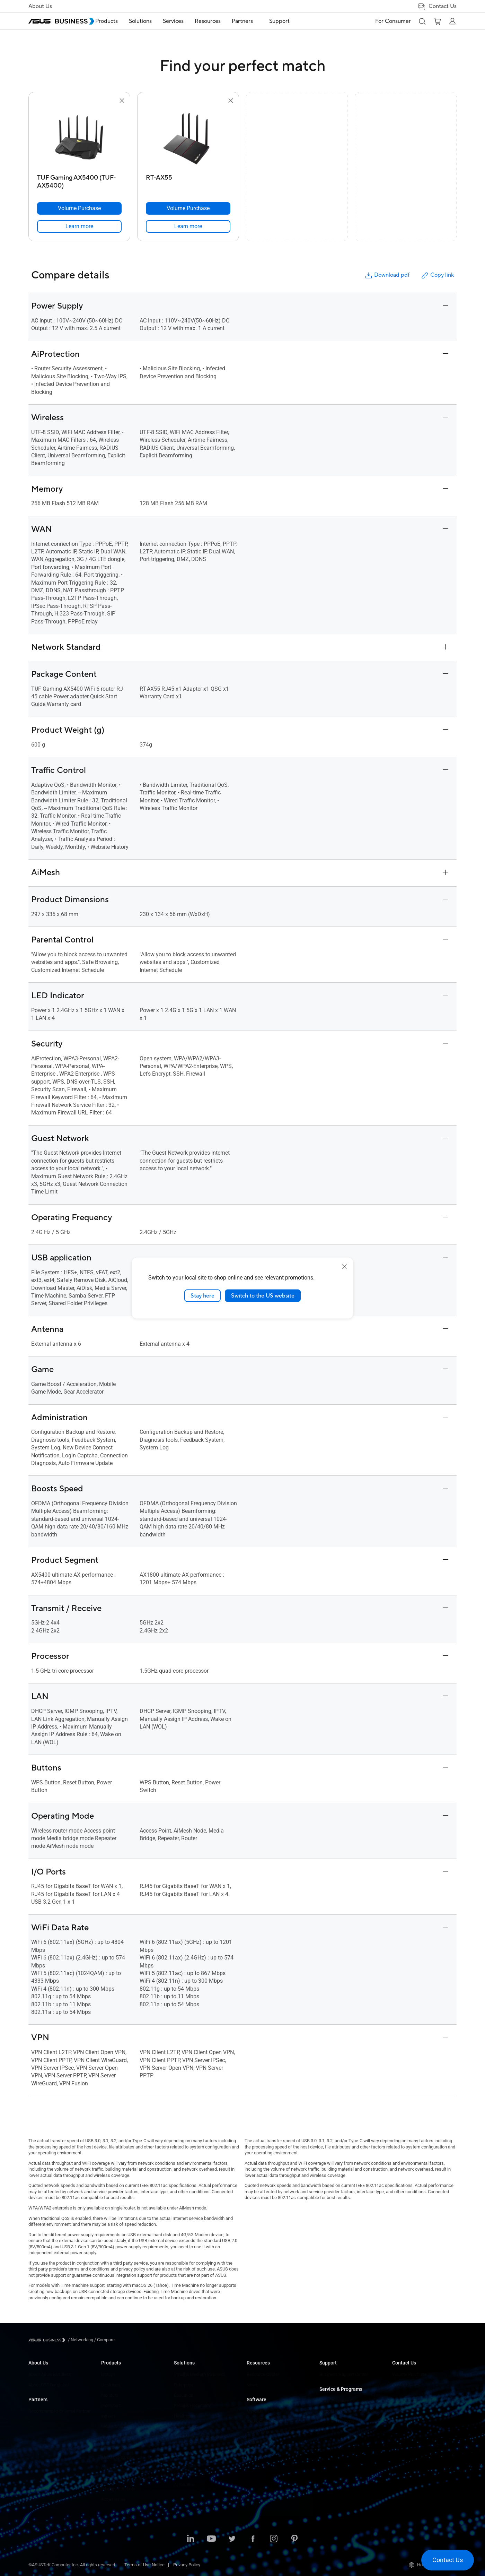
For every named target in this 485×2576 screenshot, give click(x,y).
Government (186, 2474)
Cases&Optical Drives (122, 2468)
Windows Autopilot (265, 2442)
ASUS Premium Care (339, 2400)
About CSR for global (48, 2384)
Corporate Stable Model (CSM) (349, 2411)
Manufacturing (188, 2426)
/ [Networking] (80, 2339)
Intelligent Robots (118, 2488)
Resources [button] (223, 21)
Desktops (110, 2384)
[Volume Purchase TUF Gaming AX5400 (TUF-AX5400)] (79, 208)
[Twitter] (232, 2539)
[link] (79, 226)
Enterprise (184, 2384)
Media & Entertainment (196, 2453)
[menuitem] (122, 21)
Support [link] (290, 21)
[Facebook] (252, 2539)
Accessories (113, 2499)
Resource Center (263, 2374)
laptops (108, 2374)
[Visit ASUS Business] (48, 2340)
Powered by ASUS (336, 2421)
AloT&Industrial (116, 2457)
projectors (111, 2405)
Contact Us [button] (437, 6)
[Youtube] (211, 2539)
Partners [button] (257, 21)
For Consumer (393, 21)
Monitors (109, 2395)
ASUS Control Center (266, 2421)
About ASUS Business (49, 2374)
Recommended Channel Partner (59, 2411)
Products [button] (122, 21)
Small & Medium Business (199, 2374)
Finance (181, 2463)
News (252, 2384)
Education (183, 2395)
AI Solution (184, 2484)
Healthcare (184, 2416)
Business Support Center (343, 2374)
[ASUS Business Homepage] (61, 21)
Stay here (202, 1295)
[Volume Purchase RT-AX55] (188, 208)
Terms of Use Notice (144, 2564)
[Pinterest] (294, 2539)
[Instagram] (273, 2539)
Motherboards (115, 2426)
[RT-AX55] (188, 180)
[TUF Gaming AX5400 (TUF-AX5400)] (79, 180)
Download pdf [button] (386, 275)
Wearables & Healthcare (125, 2478)
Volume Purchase (409, 2374)
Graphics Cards (116, 2436)
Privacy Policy (186, 2564)
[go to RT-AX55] (188, 138)
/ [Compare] (104, 2339)
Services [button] (188, 21)
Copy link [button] (437, 275)
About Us (40, 6)
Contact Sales (406, 2384)
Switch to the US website (262, 1295)
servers (108, 2416)
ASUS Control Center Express (275, 2432)
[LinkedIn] (190, 2539)
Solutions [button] (155, 21)
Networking (112, 2447)
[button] (422, 21)
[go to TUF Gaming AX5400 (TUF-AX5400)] (79, 138)
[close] (344, 1266)
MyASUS (255, 2411)
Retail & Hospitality (192, 2405)
